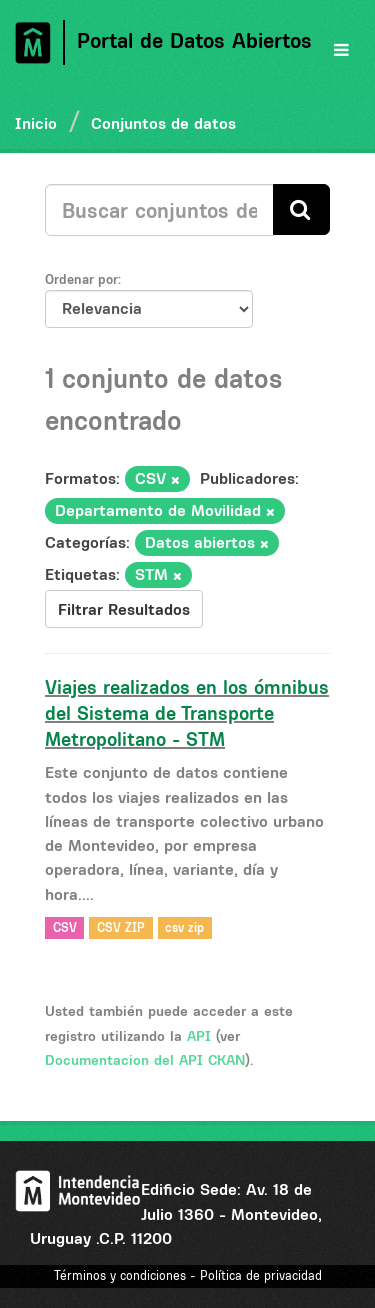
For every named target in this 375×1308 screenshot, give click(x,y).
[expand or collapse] (341, 50)
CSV (65, 927)
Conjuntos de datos (163, 123)
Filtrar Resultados (124, 609)
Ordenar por (81, 279)
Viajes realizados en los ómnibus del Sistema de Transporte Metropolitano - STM (187, 713)
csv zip (184, 927)
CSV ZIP (121, 927)
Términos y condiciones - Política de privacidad (188, 1275)
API (199, 1036)
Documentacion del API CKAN (145, 1060)
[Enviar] (301, 209)
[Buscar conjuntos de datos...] (159, 210)
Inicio (36, 123)
